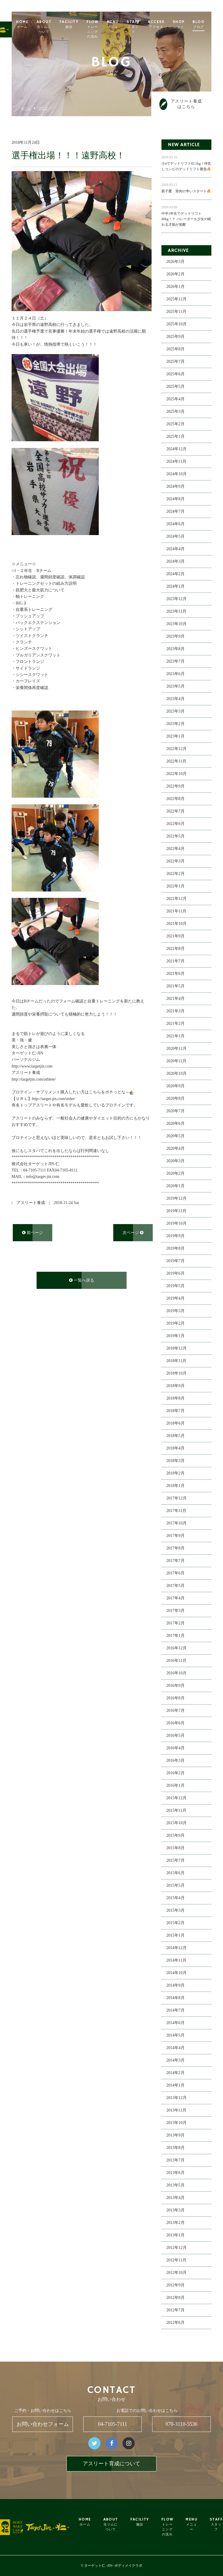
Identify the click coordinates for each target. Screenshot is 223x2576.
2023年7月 (175, 662)
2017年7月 (175, 1561)
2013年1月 (175, 2236)
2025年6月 (175, 375)
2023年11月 (176, 612)
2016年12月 (176, 1649)
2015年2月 (175, 1924)
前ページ (32, 1233)
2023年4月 (175, 699)
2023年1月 (175, 737)
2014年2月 (175, 2073)
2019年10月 (176, 1224)
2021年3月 (175, 1012)
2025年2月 (175, 425)
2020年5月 (175, 1137)
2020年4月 (175, 1149)
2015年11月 (176, 1811)
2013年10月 (176, 2123)
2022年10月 (176, 774)
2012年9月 (175, 2286)
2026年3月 (175, 262)
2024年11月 (176, 462)
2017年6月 (175, 1574)
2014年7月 (175, 2011)
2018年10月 (176, 1374)
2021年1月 (175, 1037)
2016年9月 (175, 1686)
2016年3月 (175, 1761)
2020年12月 (176, 1049)
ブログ (43, 108)
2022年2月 (175, 874)
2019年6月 (175, 1274)
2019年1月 (175, 1336)
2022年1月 (175, 887)
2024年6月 (175, 525)
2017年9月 (175, 1536)
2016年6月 (175, 1724)
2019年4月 (175, 1299)
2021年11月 (176, 912)
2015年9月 (175, 1836)
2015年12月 (176, 1799)
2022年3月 (175, 862)
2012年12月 (176, 2248)
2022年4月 (175, 849)
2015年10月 (176, 1824)
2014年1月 (175, 2086)
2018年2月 (175, 1474)
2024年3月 (175, 562)
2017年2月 (175, 1624)
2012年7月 (175, 2311)
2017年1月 (175, 1636)
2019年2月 (175, 1324)
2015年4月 (175, 1899)
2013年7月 (175, 2161)
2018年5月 (175, 1436)
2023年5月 (175, 687)
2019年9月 (175, 1237)
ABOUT (55, 27)
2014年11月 (176, 1961)
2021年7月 (175, 962)
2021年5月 (175, 987)
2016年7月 (175, 1711)
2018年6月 (175, 1424)
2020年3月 (175, 1162)
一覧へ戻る (81, 1281)
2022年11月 (176, 762)
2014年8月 (175, 1998)
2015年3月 (175, 1911)
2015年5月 (175, 1886)
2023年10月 (176, 625)
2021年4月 (175, 999)
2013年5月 (175, 2186)
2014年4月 (175, 2048)
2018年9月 (175, 1386)
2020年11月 (176, 1062)
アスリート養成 (31, 1203)
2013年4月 (175, 2198)
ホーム (26, 108)
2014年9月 (175, 1986)
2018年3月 (175, 1461)
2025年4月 (175, 400)
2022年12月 (176, 749)
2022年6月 (175, 824)
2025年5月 (175, 387)
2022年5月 (175, 837)
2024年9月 (175, 487)
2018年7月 (175, 1411)
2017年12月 (176, 1499)
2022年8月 (175, 799)
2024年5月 (175, 537)
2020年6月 (175, 1124)
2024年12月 (176, 450)
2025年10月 (176, 325)
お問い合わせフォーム (43, 2424)
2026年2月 (175, 275)
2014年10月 (176, 1974)
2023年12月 (176, 600)
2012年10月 (176, 2273)
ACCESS (167, 24)
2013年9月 (175, 2136)
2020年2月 (175, 1174)
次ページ (133, 1233)
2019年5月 (175, 1287)
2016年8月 (175, 1699)
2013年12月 (176, 2098)
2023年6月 (175, 674)
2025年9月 (175, 337)
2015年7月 (175, 1861)
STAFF (144, 27)
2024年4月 (175, 550)
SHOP (190, 27)
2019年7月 (175, 1262)
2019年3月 (175, 1311)
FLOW (104, 29)
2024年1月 (175, 587)
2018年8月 (175, 1399)
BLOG (210, 24)
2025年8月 (175, 350)
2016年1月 (175, 1786)
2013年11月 (176, 2111)
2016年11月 (176, 1661)
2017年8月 (175, 1549)
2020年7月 (175, 1112)
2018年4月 (175, 1449)
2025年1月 (175, 437)
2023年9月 (175, 637)
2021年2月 (175, 1024)
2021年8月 (175, 949)
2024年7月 (175, 512)
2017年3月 (175, 1611)
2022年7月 (175, 812)
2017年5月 (175, 1586)
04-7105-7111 (112, 2424)
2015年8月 (175, 1849)
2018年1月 (175, 1486)
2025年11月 (176, 312)
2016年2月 (175, 1774)
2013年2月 (175, 2223)
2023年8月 (175, 649)
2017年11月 (176, 1511)
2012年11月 (176, 2261)
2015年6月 (175, 1874)
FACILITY (80, 24)
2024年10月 (176, 475)
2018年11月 (176, 1361)
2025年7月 (175, 362)
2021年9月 (175, 937)
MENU (124, 27)
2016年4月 (175, 1749)
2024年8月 (175, 500)
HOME (33, 24)
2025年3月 (175, 412)
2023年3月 (175, 712)
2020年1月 (175, 1187)
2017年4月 (175, 1599)
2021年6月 (175, 974)
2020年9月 (175, 1087)
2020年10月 (176, 1074)
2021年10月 (176, 924)
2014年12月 (176, 1949)
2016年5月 (175, 1736)
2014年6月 (175, 2023)
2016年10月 (176, 1674)
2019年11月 (176, 1212)
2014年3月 (175, 2061)
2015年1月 (175, 1936)
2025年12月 (176, 300)
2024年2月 (175, 575)
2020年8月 (175, 1099)
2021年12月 (176, 899)
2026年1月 (175, 287)
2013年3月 (175, 2211)
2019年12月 (176, 1199)
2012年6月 (175, 2323)
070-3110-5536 (181, 2424)
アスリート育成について (111, 2463)
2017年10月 (176, 1524)
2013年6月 (175, 2173)
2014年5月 (175, 2036)
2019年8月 (175, 1249)
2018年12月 (176, 1349)
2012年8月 (175, 2298)
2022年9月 (175, 787)
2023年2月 (175, 724)
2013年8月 (175, 2148)
